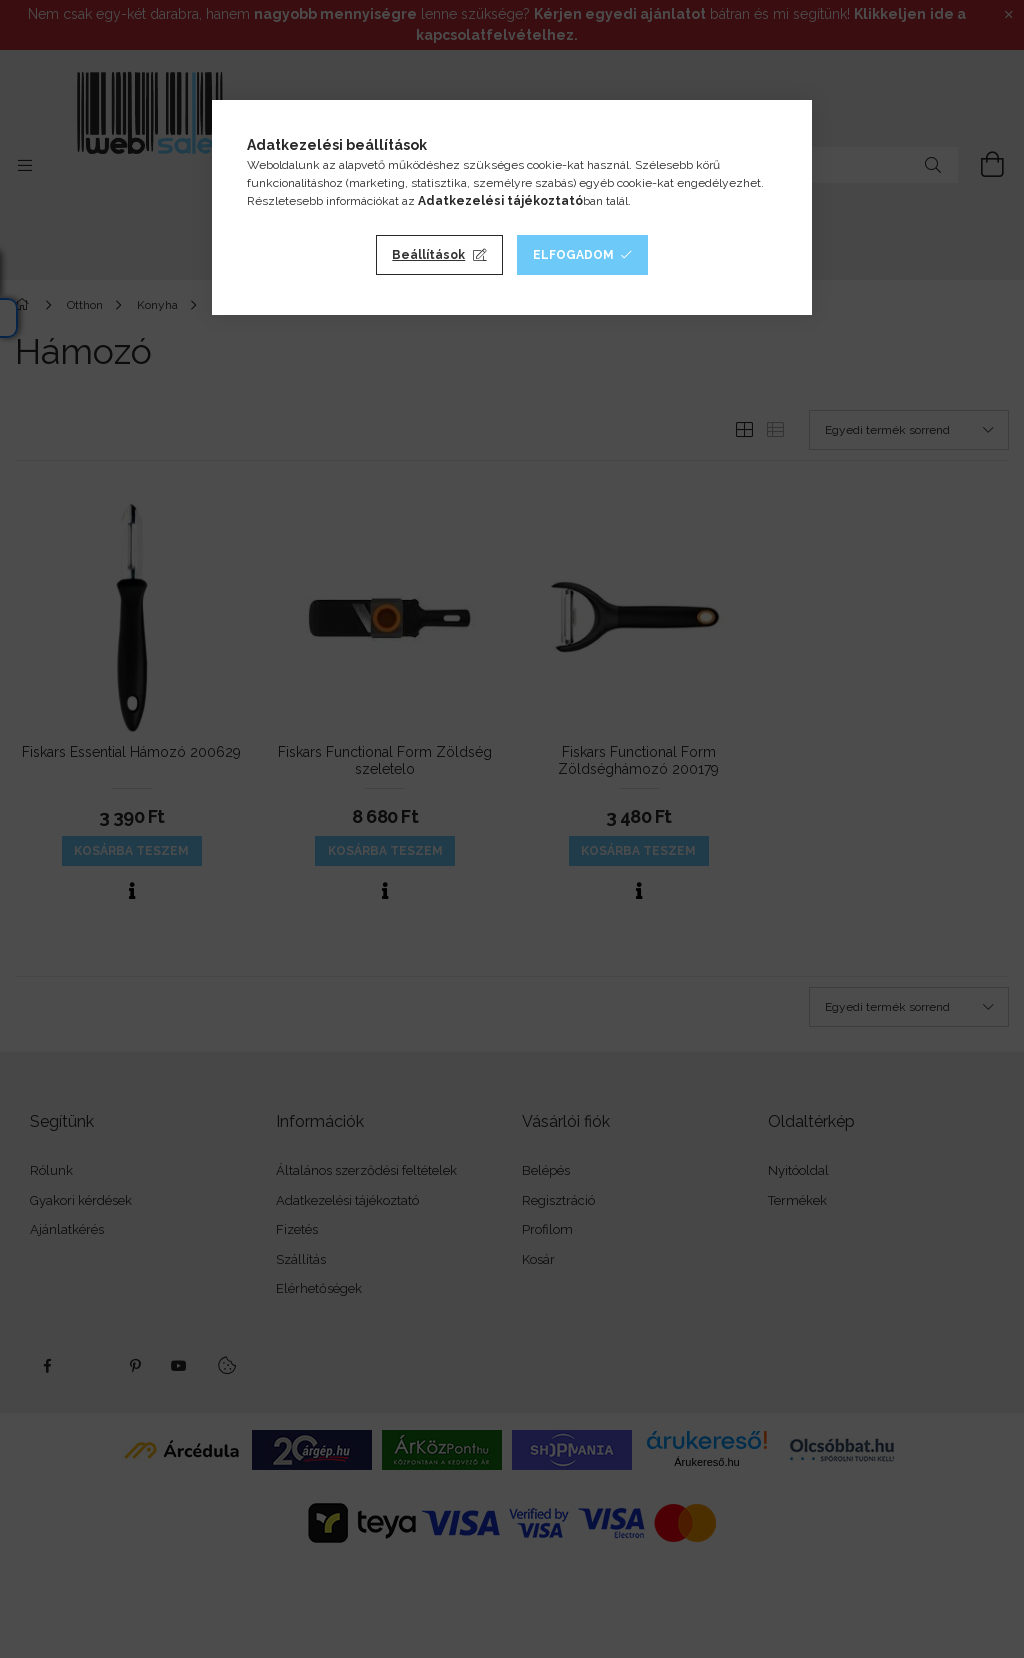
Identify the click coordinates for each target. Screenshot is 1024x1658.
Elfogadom (573, 255)
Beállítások (428, 255)
